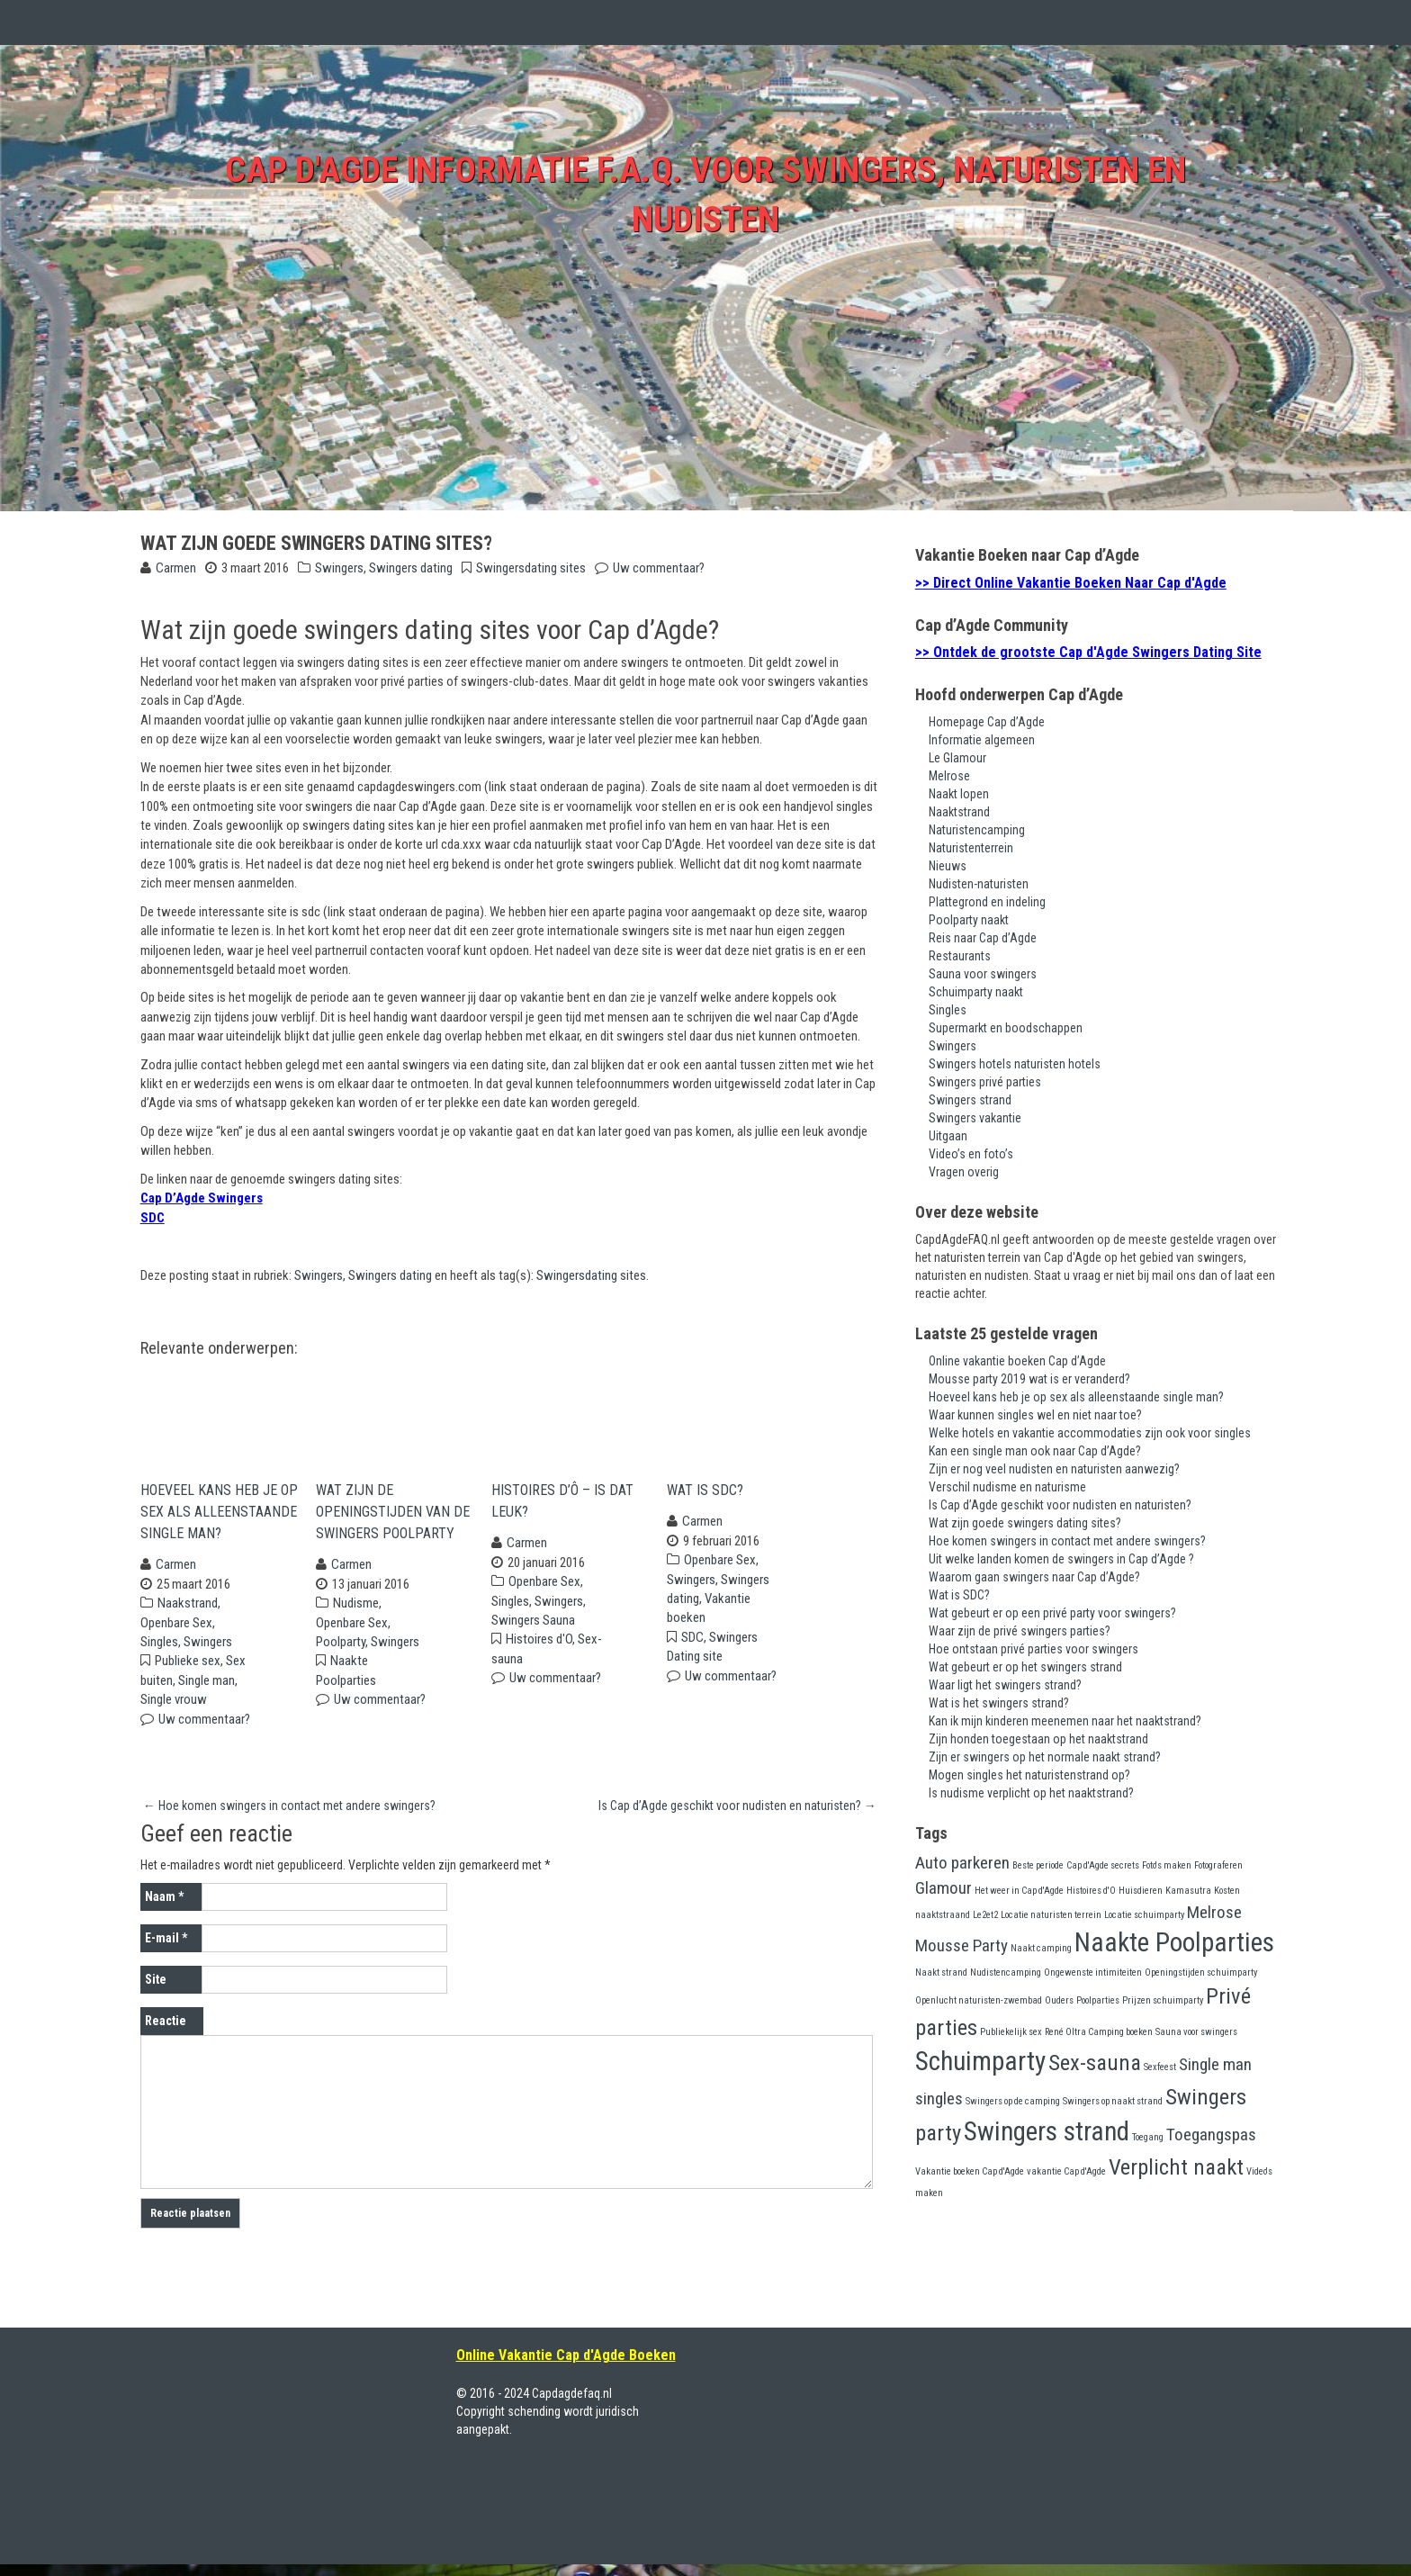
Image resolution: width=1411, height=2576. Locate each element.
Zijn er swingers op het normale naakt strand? (1045, 1757)
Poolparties (1097, 2000)
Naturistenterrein (971, 848)
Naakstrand (187, 1615)
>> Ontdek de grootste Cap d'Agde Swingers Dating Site (1088, 652)
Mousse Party (961, 1945)
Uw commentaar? (659, 568)
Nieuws (947, 866)
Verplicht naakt (1176, 2167)
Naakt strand (941, 1972)
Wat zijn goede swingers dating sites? (1025, 1523)
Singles (159, 1653)
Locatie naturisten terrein (1051, 1915)
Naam (164, 1908)
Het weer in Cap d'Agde (1019, 1890)
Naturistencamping (977, 830)
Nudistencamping (1005, 1972)
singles (939, 2098)
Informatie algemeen (982, 740)
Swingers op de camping (1013, 2101)
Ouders (1059, 2000)
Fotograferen (1218, 1865)
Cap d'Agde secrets (1102, 1865)
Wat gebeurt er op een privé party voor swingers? (1052, 1613)
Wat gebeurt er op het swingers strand (1025, 1667)
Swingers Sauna (533, 1632)
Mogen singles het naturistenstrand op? (1029, 1775)
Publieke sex (187, 1673)
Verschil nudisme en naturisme (1007, 1487)
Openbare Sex (176, 1634)
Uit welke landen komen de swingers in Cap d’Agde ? (1061, 1559)
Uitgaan (948, 1136)
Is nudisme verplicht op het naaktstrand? (1031, 1793)
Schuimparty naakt (976, 992)
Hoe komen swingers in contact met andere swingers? (289, 1817)
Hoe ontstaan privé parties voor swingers (1033, 1649)
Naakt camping (1041, 1948)
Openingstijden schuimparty (1201, 1972)
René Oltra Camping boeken (1099, 2032)
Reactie (165, 2032)
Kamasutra (1188, 1890)
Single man (206, 1692)
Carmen (176, 568)
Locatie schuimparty (1144, 1915)
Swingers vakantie (975, 1118)
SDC (152, 1218)
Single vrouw (173, 1711)
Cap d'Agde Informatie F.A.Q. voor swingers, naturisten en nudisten (705, 191)
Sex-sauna (1094, 2062)
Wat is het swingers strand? (999, 1703)
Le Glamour (957, 758)
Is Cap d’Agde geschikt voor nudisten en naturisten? (737, 1817)
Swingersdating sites (531, 568)
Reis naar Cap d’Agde (983, 938)
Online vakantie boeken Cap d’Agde (1017, 1361)
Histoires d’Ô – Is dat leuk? (562, 1512)
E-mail (166, 1949)
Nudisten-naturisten (979, 884)
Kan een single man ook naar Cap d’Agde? (1035, 1451)
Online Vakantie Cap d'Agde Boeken (566, 2366)
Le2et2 (985, 1915)
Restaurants (960, 956)
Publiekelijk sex (1011, 2032)
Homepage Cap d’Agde (987, 722)
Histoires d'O (539, 1652)
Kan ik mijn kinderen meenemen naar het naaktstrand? (1065, 1721)
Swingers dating (411, 568)
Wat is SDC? (705, 1501)
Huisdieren (1141, 1890)
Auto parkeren (962, 1862)
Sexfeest (1160, 2067)
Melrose (949, 776)
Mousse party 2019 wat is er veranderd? (1029, 1379)
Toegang (1148, 2137)
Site (155, 1991)
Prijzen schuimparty (1162, 2000)
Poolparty (340, 1653)
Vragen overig (964, 1172)
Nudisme (356, 1615)
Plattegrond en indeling (987, 902)
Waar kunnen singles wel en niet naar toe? (1035, 1415)
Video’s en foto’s (971, 1154)
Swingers (339, 568)
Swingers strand (970, 1100)
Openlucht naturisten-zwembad (978, 2000)
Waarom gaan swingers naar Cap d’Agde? (1034, 1577)
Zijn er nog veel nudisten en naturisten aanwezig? (1054, 1469)
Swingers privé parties (985, 1082)
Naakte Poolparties (1174, 1942)
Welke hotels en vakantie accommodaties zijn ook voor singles (1090, 1433)
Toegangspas (1211, 2134)
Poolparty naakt (969, 920)
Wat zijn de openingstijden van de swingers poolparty (393, 1523)
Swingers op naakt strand (1113, 2101)
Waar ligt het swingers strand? (1005, 1685)
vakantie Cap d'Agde (1066, 2171)
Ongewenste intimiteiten (1093, 1972)
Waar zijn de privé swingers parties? (1019, 1631)
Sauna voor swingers (983, 974)
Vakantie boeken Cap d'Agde (969, 2171)
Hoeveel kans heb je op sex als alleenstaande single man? (219, 1523)
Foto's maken (1166, 1865)
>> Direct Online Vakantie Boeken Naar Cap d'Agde (1071, 582)
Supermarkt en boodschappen (1006, 1028)
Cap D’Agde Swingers (201, 1198)
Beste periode (1038, 1865)
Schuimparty (980, 2061)
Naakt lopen (959, 794)
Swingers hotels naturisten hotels (1015, 1064)
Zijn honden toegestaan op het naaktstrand (1038, 1739)
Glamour (943, 1888)
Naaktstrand (959, 812)
